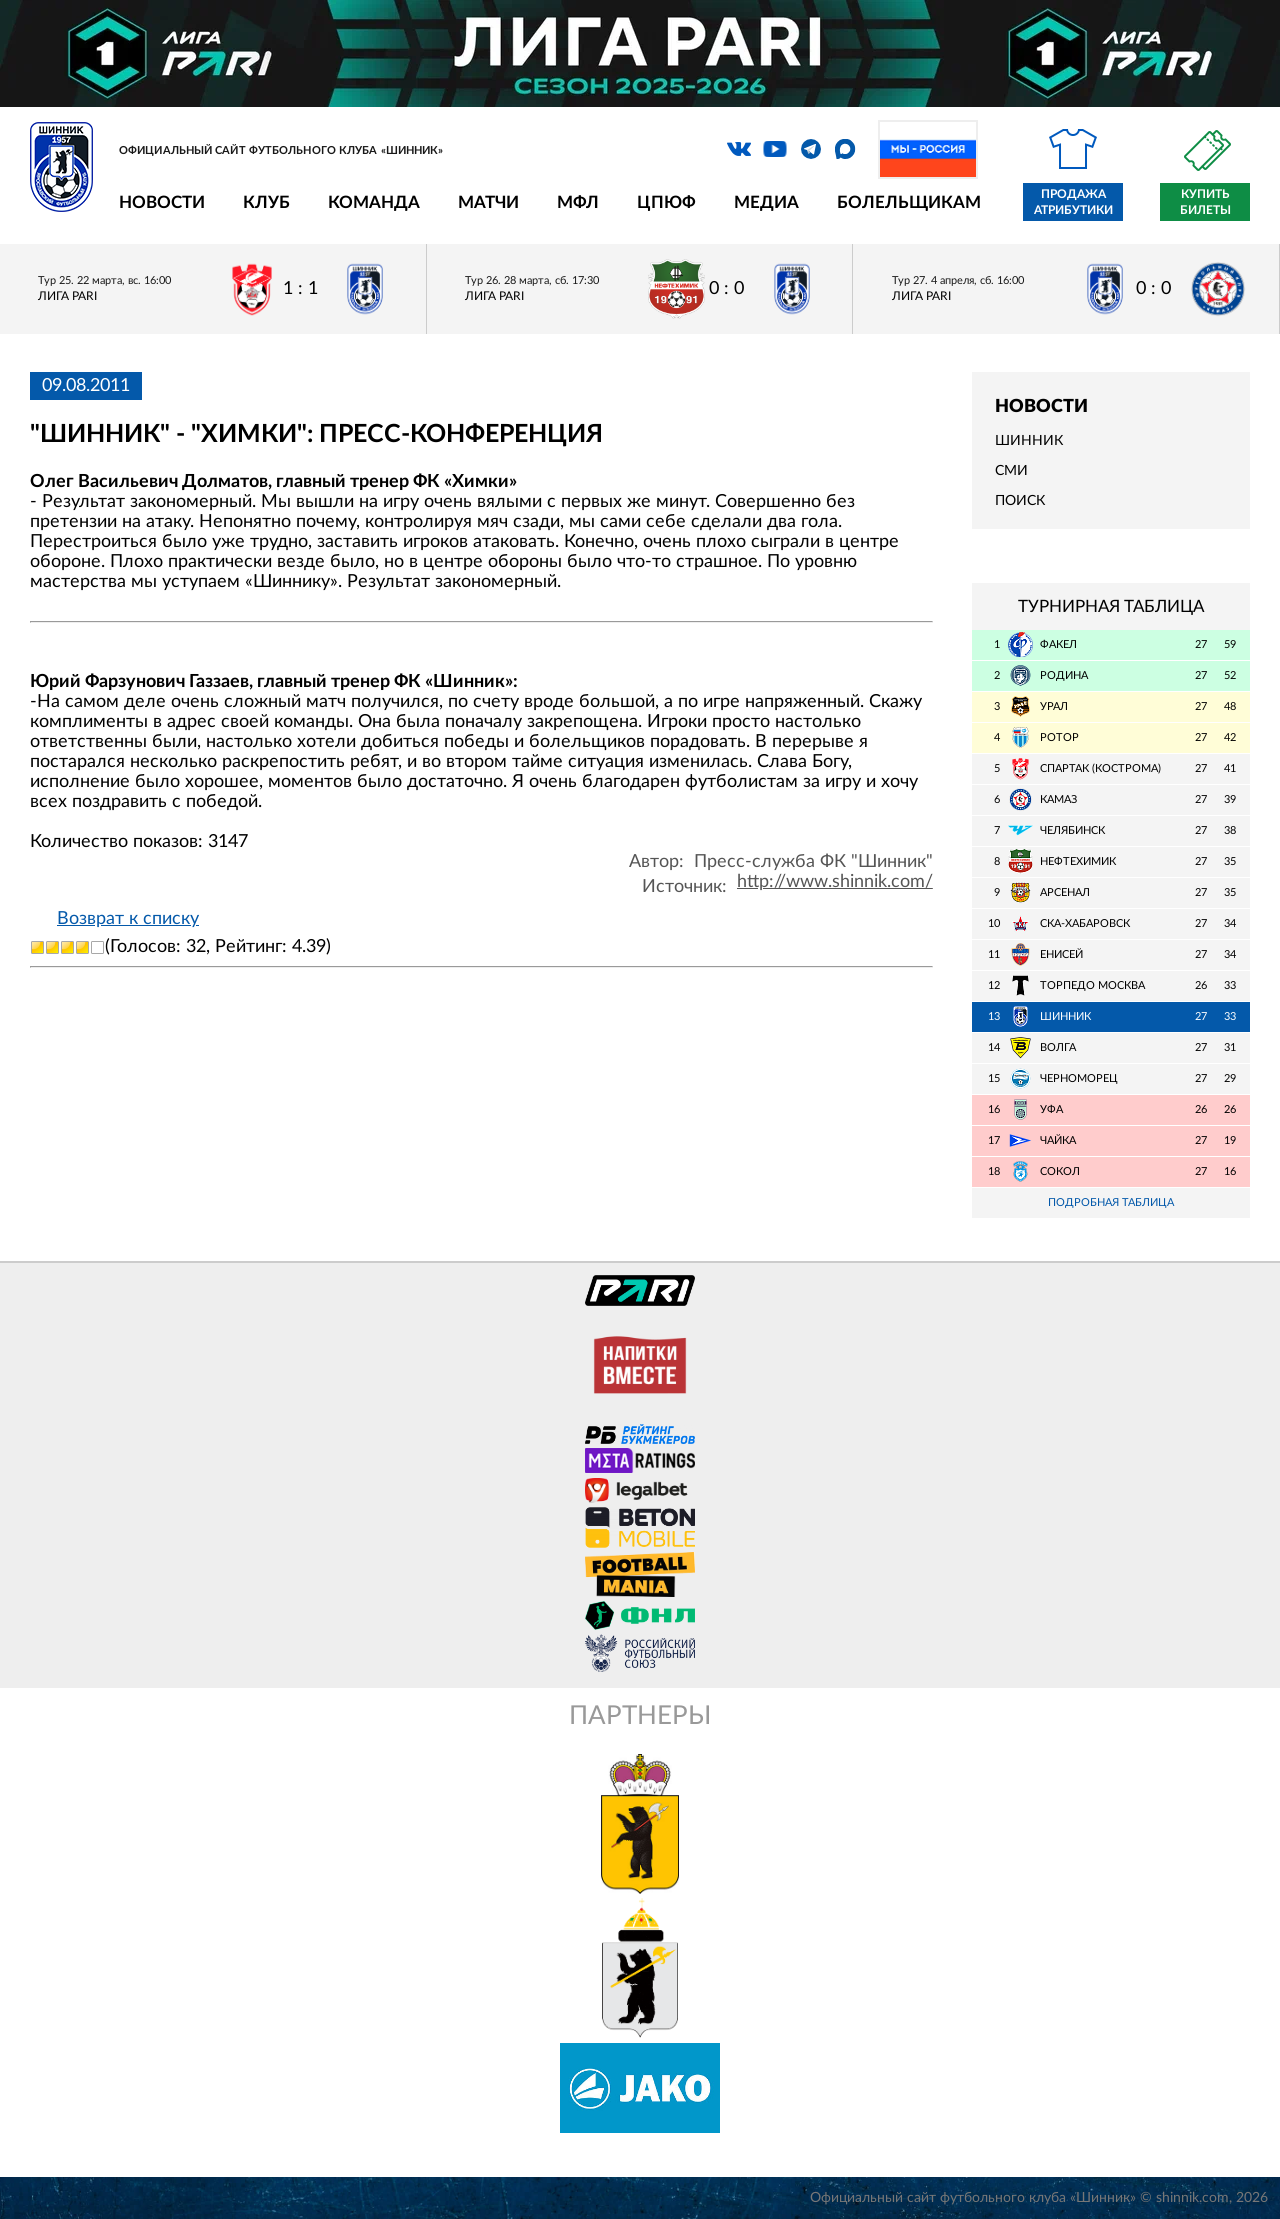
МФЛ (578, 202)
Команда (374, 202)
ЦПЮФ (666, 202)
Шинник (1029, 441)
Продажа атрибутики (1073, 202)
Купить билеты (1205, 202)
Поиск (1020, 501)
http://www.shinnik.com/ (835, 882)
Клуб (266, 202)
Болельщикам (909, 202)
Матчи (488, 202)
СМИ (1011, 471)
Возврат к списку (128, 919)
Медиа (766, 202)
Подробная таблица (1111, 1202)
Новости (162, 202)
